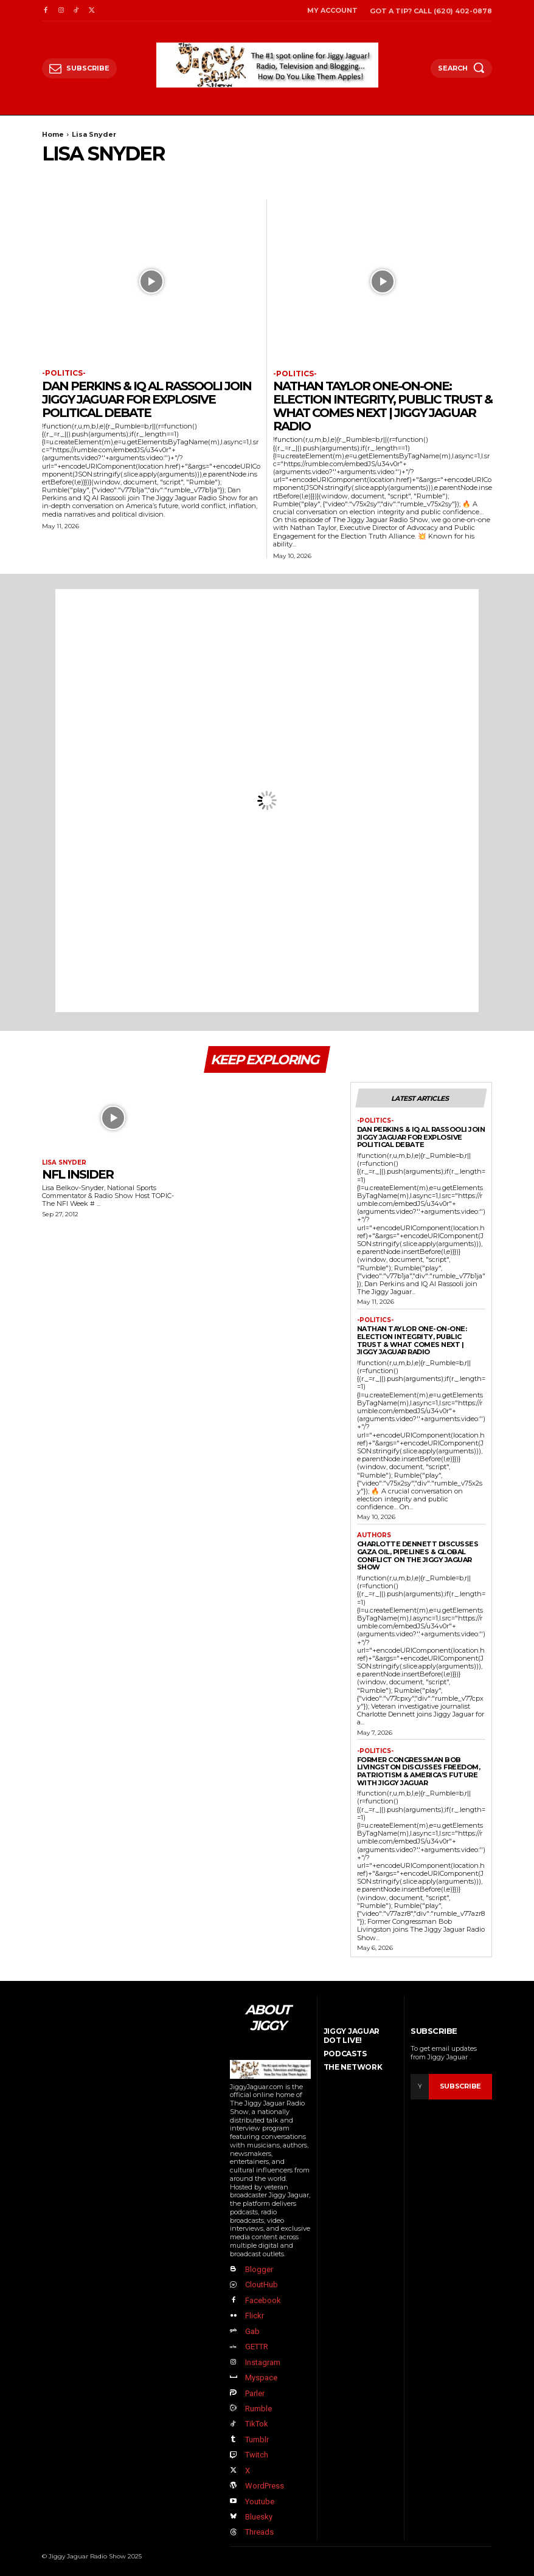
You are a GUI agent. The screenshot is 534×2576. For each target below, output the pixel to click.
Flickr (254, 2315)
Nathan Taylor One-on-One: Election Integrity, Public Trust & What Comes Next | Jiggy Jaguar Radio (382, 406)
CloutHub (261, 2284)
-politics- (64, 373)
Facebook (263, 2300)
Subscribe (460, 2086)
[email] (419, 2086)
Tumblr (257, 2438)
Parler (255, 2392)
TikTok (256, 2423)
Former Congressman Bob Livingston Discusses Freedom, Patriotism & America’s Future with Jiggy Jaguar (418, 1771)
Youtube (259, 2500)
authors (374, 1535)
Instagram (262, 2361)
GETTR (256, 2346)
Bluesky (258, 2516)
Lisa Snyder (64, 1162)
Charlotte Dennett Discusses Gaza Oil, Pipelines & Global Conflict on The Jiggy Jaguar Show (418, 1555)
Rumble (258, 2407)
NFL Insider (77, 1174)
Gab (252, 2331)
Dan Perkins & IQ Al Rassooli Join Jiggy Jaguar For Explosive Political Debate (146, 399)
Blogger (259, 2269)
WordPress (264, 2485)
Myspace (261, 2377)
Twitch (256, 2454)
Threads (259, 2531)
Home (53, 134)
